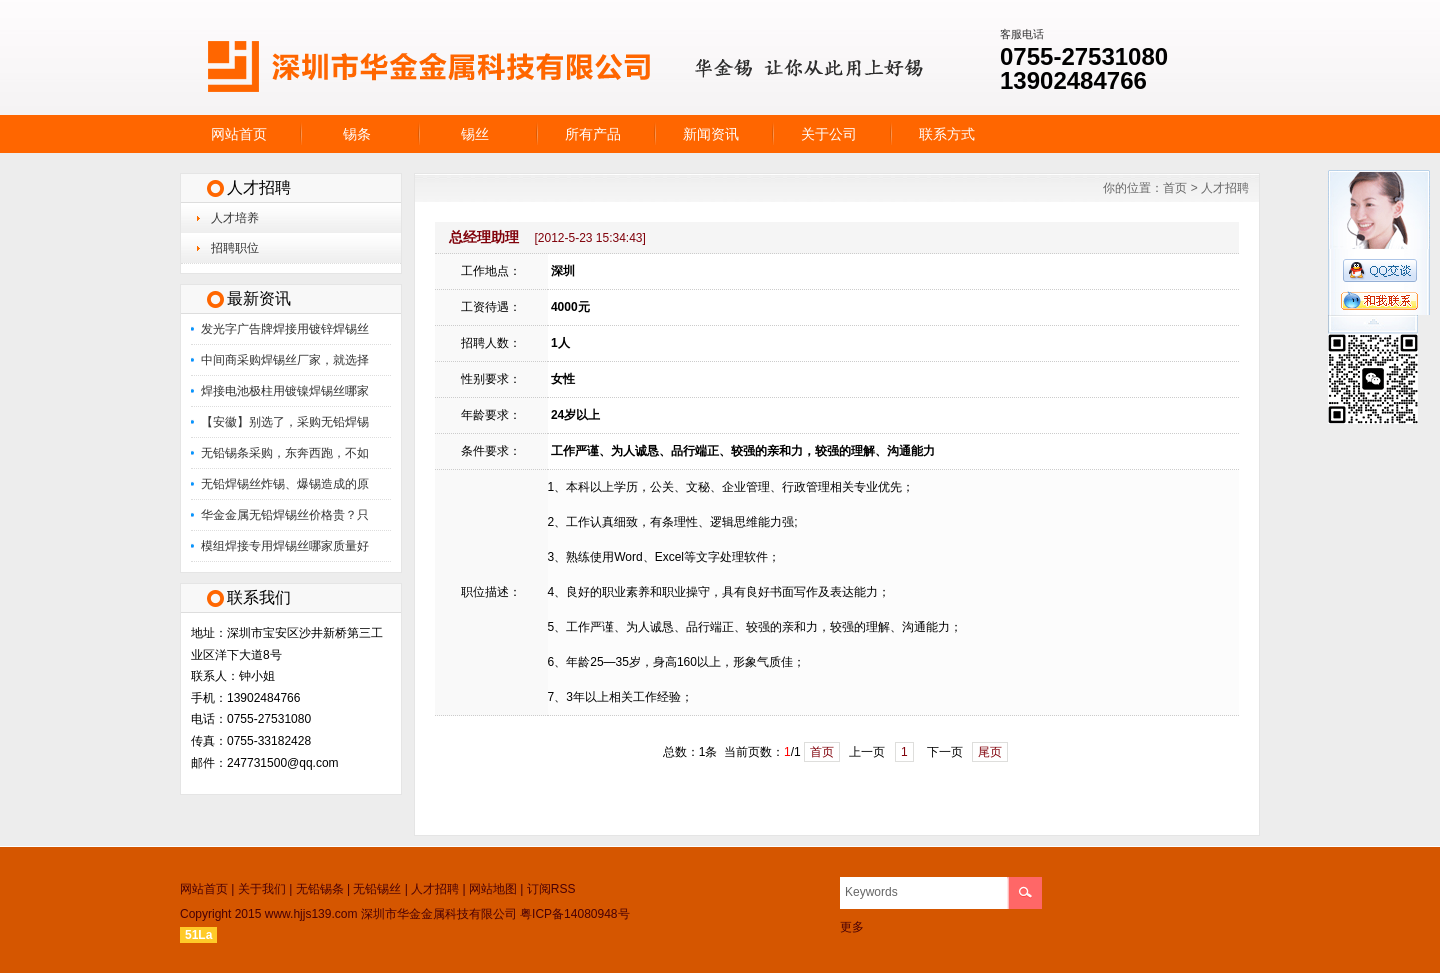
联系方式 (947, 134)
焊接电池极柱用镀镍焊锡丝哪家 (285, 391)
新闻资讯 (711, 134)
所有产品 (593, 134)
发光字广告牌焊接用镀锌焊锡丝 (285, 329)
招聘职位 (235, 248)
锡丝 (475, 134)
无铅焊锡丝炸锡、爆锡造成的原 (285, 484)
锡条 (357, 134)
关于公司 (829, 134)
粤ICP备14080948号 (574, 914)
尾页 (990, 752)
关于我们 (262, 889)
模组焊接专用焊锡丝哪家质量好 (285, 546)
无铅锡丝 (377, 889)
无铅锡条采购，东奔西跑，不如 (285, 453)
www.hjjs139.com (311, 914)
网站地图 (493, 889)
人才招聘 (1225, 188)
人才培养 (235, 218)
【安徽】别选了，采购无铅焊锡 (285, 422)
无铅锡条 (320, 889)
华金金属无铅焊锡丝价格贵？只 (285, 515)
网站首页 (239, 134)
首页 (1175, 188)
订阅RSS (551, 889)
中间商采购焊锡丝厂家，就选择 (285, 360)
